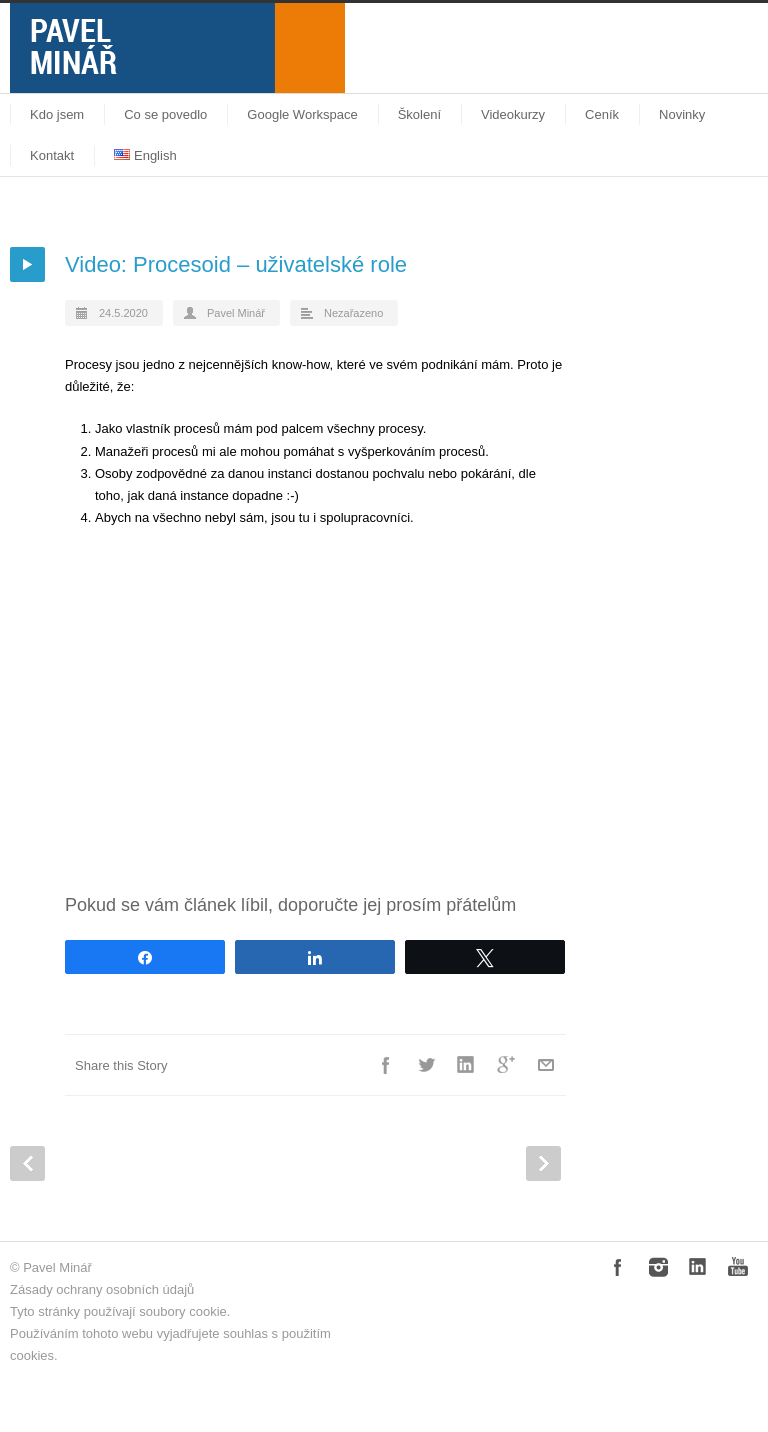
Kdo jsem (57, 114)
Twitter (426, 1065)
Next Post (543, 1163)
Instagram (658, 1267)
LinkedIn (466, 1065)
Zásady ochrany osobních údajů (102, 1289)
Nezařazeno (353, 313)
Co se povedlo (165, 114)
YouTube (738, 1267)
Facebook (386, 1065)
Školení (419, 114)
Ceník (602, 114)
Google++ (506, 1065)
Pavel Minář (236, 313)
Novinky (682, 114)
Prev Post (27, 1163)
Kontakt (52, 155)
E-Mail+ (546, 1065)
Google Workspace (302, 114)
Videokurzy (513, 114)
